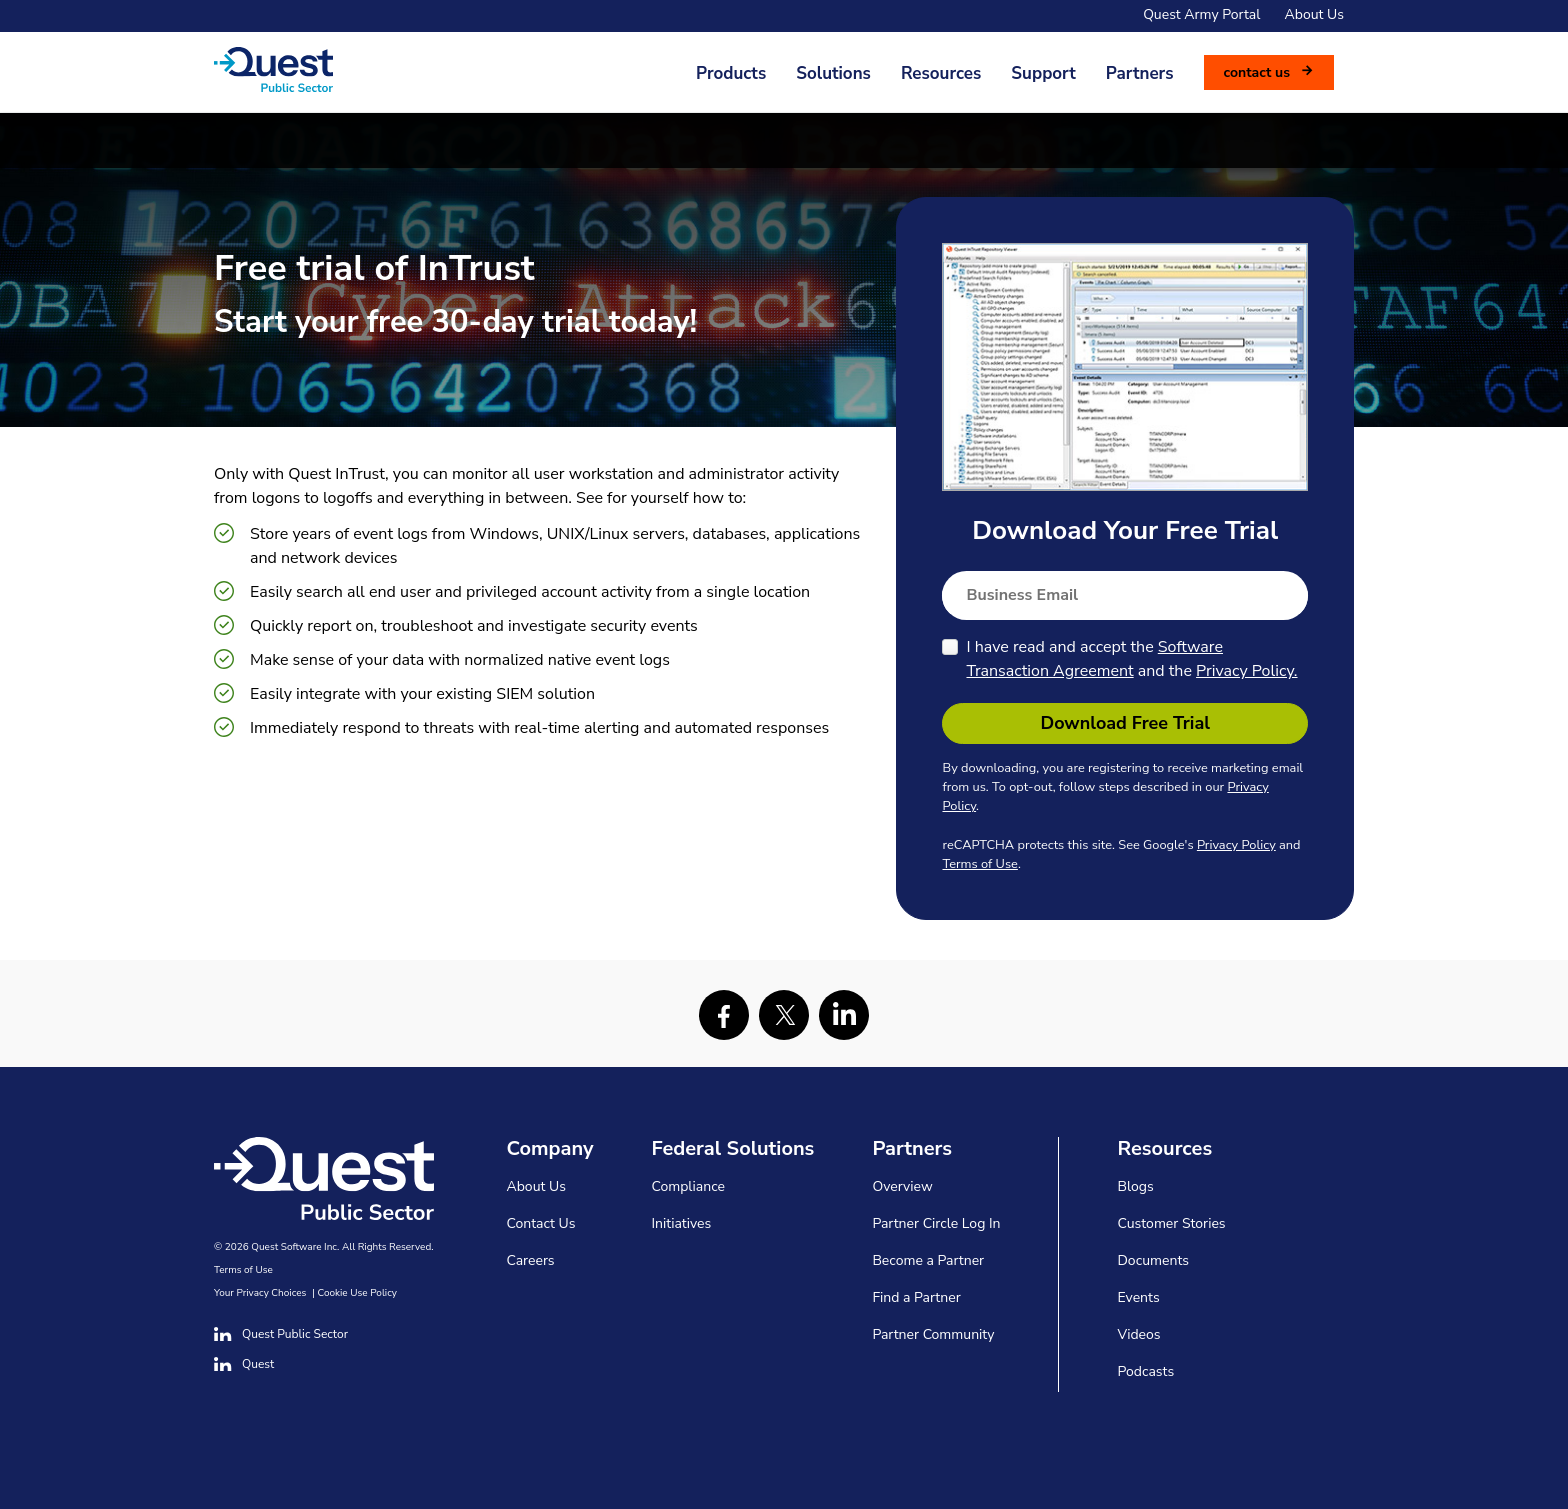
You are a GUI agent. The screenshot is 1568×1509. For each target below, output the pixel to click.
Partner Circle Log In (936, 1223)
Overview (902, 1186)
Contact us (1257, 72)
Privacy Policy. (1246, 671)
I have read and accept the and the (1131, 659)
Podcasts (1145, 1371)
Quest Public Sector (281, 1334)
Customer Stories (1171, 1223)
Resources (941, 73)
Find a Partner (916, 1297)
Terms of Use (979, 864)
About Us (1314, 14)
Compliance (688, 1186)
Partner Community (933, 1334)
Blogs (1135, 1186)
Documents (1153, 1260)
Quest (244, 1364)
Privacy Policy (1236, 845)
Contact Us (541, 1223)
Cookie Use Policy (357, 1293)
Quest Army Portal (1201, 14)
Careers (531, 1260)
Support (1043, 73)
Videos (1138, 1334)
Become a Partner (928, 1260)
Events (1138, 1297)
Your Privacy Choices (260, 1293)
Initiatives (682, 1223)
